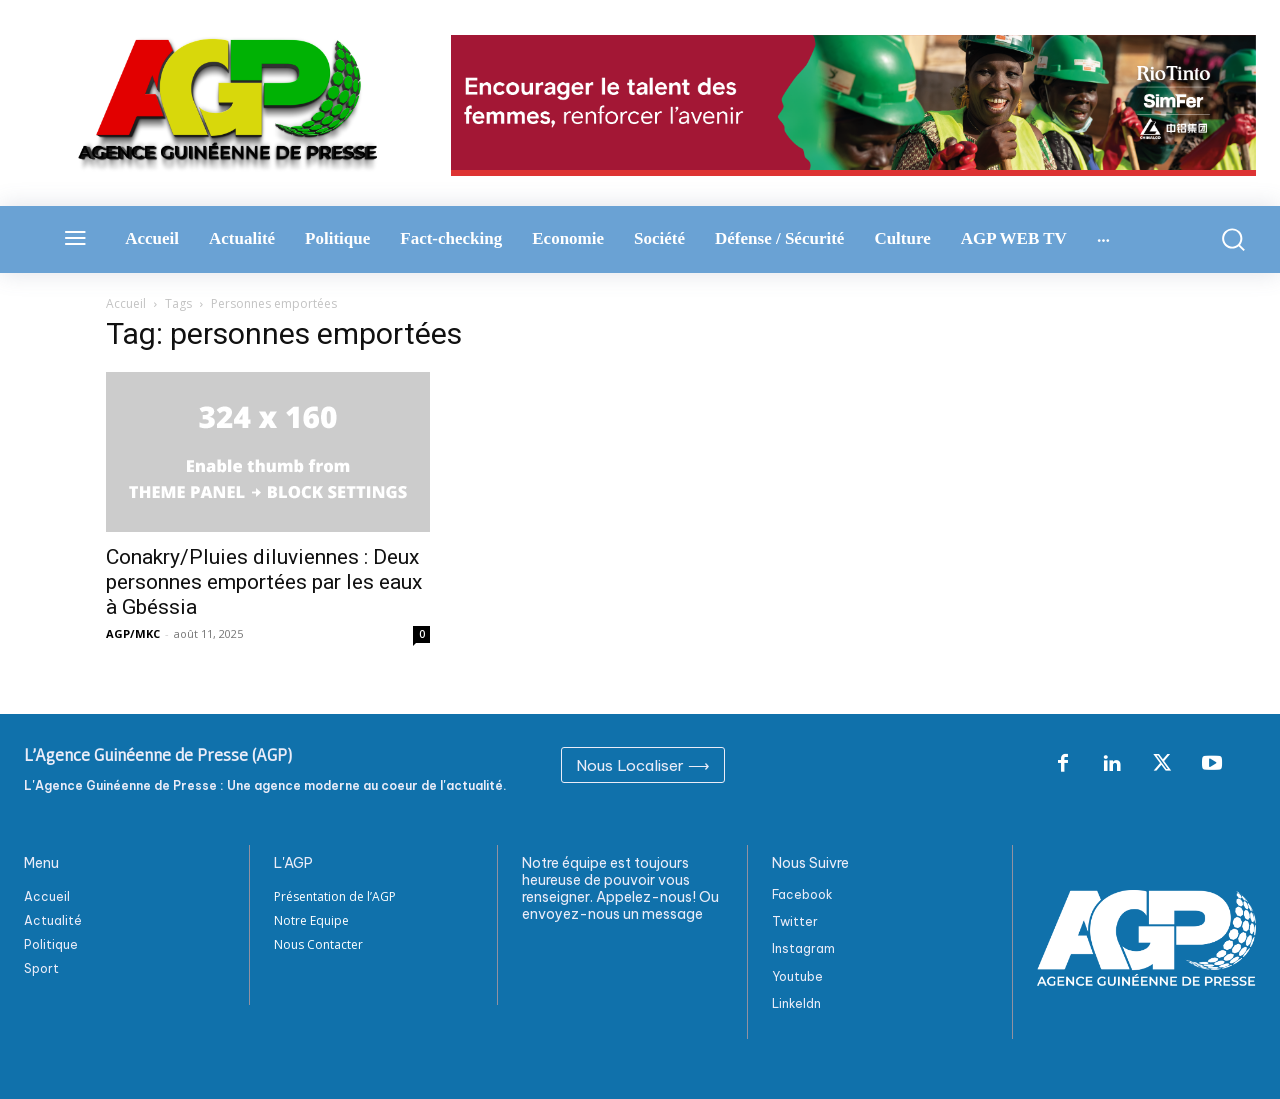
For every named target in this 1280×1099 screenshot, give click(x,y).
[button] (1226, 239)
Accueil (126, 303)
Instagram (803, 948)
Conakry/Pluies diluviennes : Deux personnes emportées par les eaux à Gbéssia (264, 582)
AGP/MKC (133, 633)
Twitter (795, 921)
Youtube (797, 976)
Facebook (802, 894)
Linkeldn (796, 1003)
